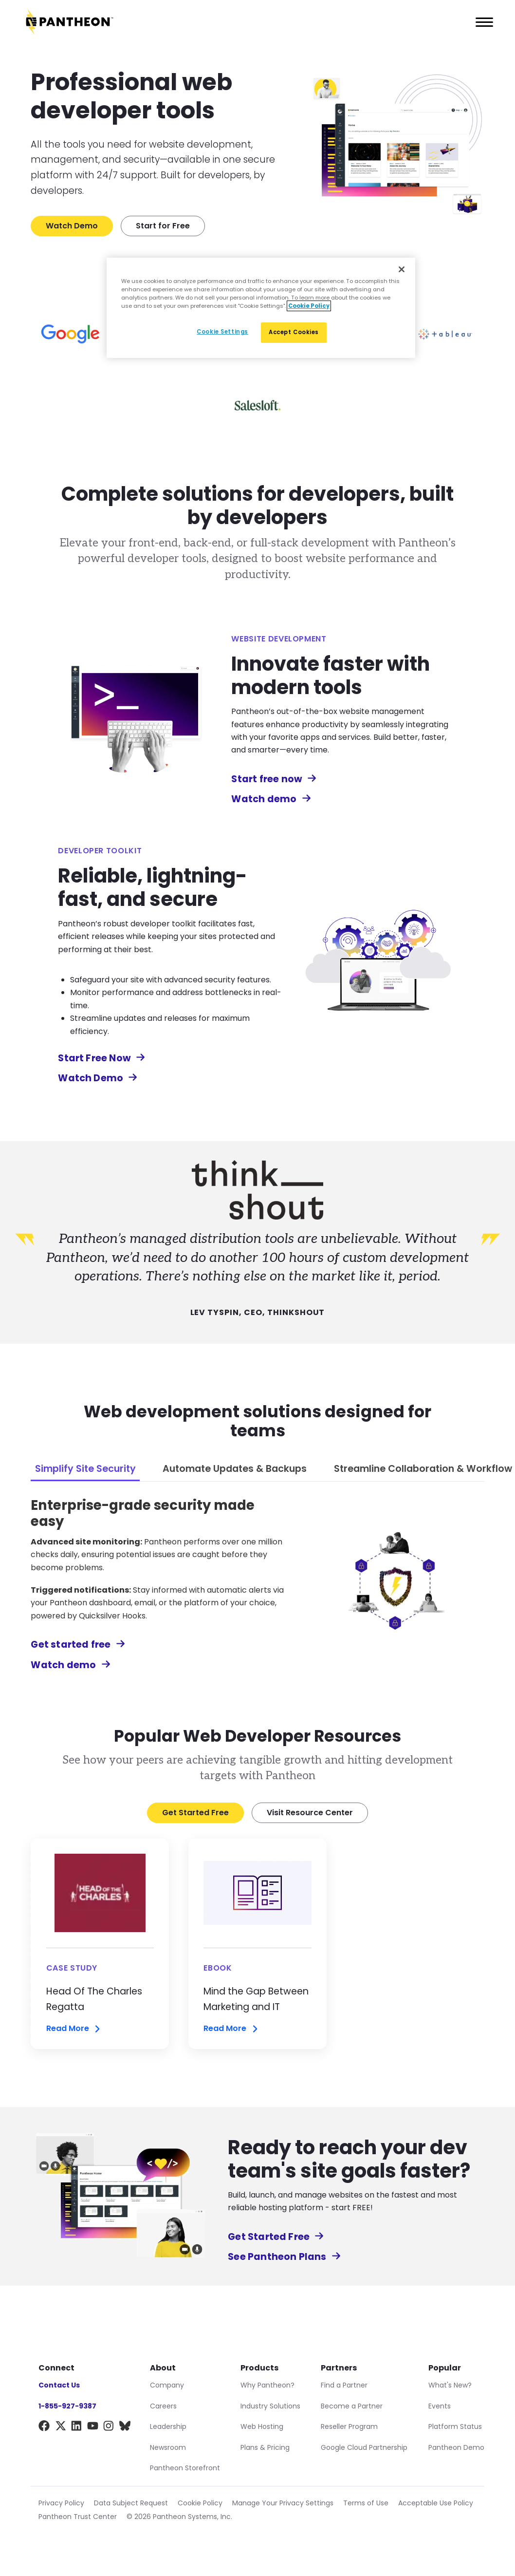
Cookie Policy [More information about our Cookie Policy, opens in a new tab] (309, 306)
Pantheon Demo (456, 2447)
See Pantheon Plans (284, 2256)
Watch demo (271, 799)
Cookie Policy (200, 2503)
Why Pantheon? (267, 2385)
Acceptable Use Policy (435, 2503)
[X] (60, 2427)
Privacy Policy (61, 2503)
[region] (261, 308)
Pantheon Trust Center (77, 2516)
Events (439, 2406)
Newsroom (168, 2447)
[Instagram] (108, 2427)
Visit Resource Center (310, 1812)
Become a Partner (352, 2406)
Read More (74, 2028)
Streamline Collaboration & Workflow (423, 1469)
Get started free (78, 1644)
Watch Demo (72, 225)
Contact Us (59, 2385)
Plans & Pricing (265, 2447)
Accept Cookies (294, 332)
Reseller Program (349, 2426)
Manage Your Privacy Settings (282, 2503)
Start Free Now (101, 1058)
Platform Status (455, 2426)
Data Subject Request (131, 2503)
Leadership (168, 2426)
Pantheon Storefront (185, 2468)
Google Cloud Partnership (364, 2447)
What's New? (450, 2385)
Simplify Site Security (85, 1469)
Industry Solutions (270, 2406)
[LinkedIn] (76, 2427)
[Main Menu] (481, 22)
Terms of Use (365, 2503)
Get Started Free (195, 1812)
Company (167, 2385)
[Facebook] (44, 2427)
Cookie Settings (222, 332)
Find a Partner (344, 2385)
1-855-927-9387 (67, 2406)
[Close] (401, 269)
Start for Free (163, 225)
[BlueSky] (124, 2427)
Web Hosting (261, 2426)
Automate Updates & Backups (235, 1469)
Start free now (273, 779)
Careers (163, 2406)
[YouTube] (92, 2427)
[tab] (85, 1470)
